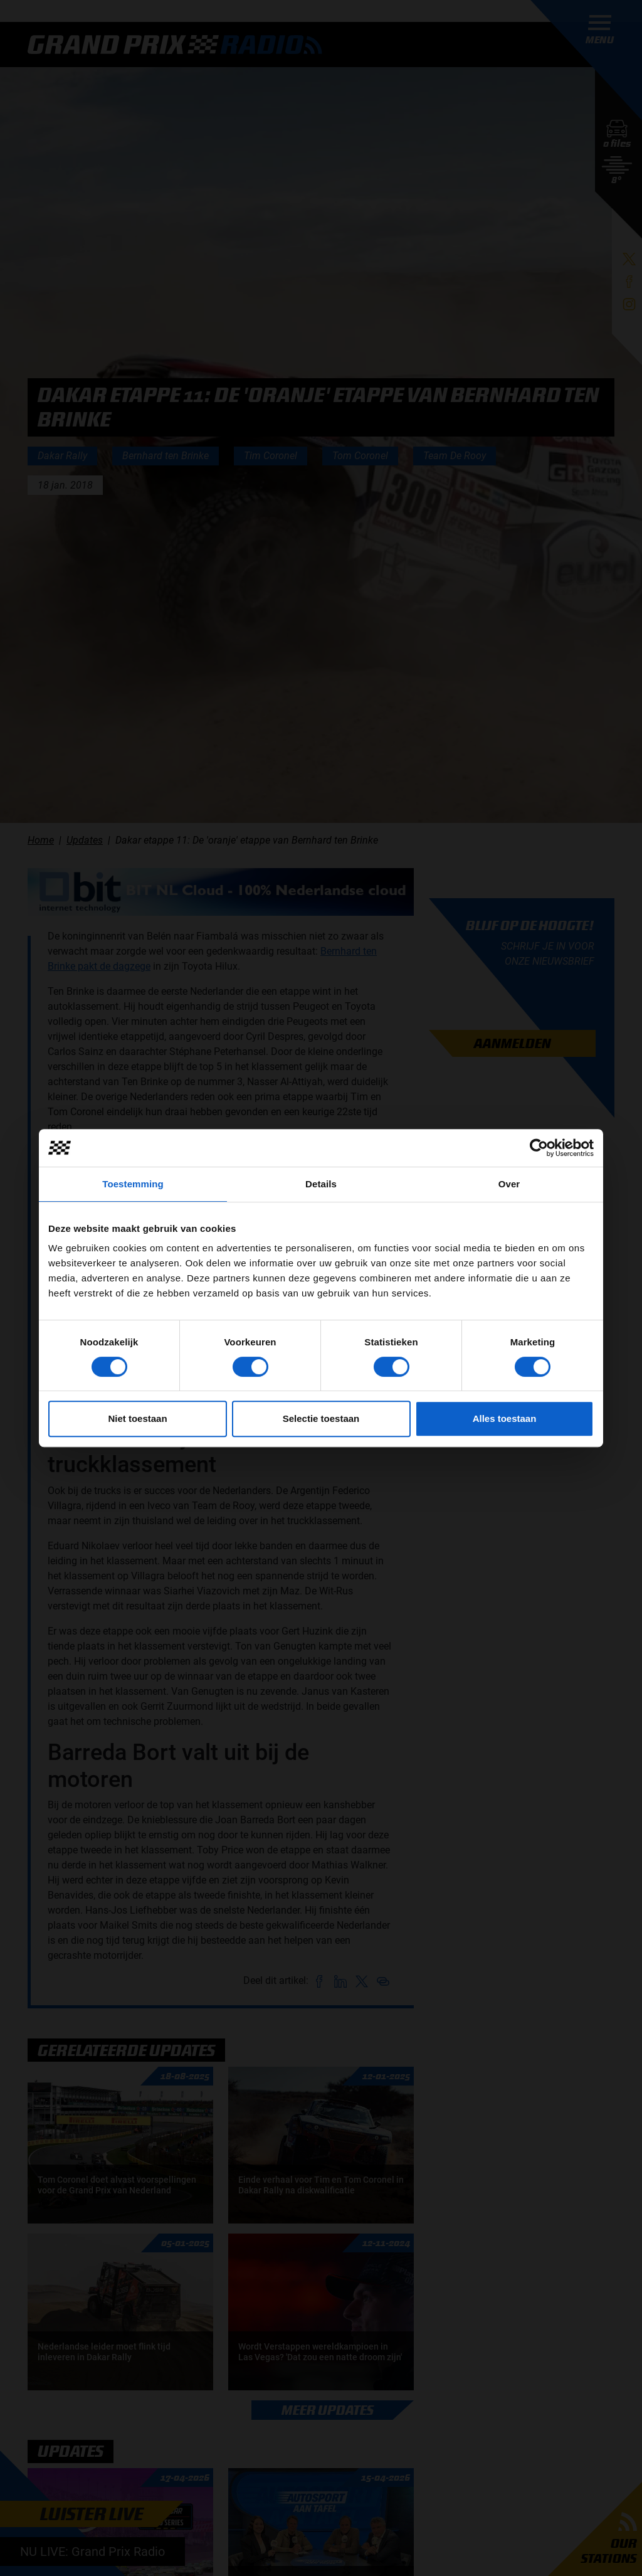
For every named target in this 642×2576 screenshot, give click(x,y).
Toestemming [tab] (133, 1184)
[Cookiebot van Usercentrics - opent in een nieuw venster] (539, 1147)
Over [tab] (509, 1184)
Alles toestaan (505, 1418)
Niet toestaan (137, 1418)
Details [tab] (321, 1184)
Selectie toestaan (321, 1418)
